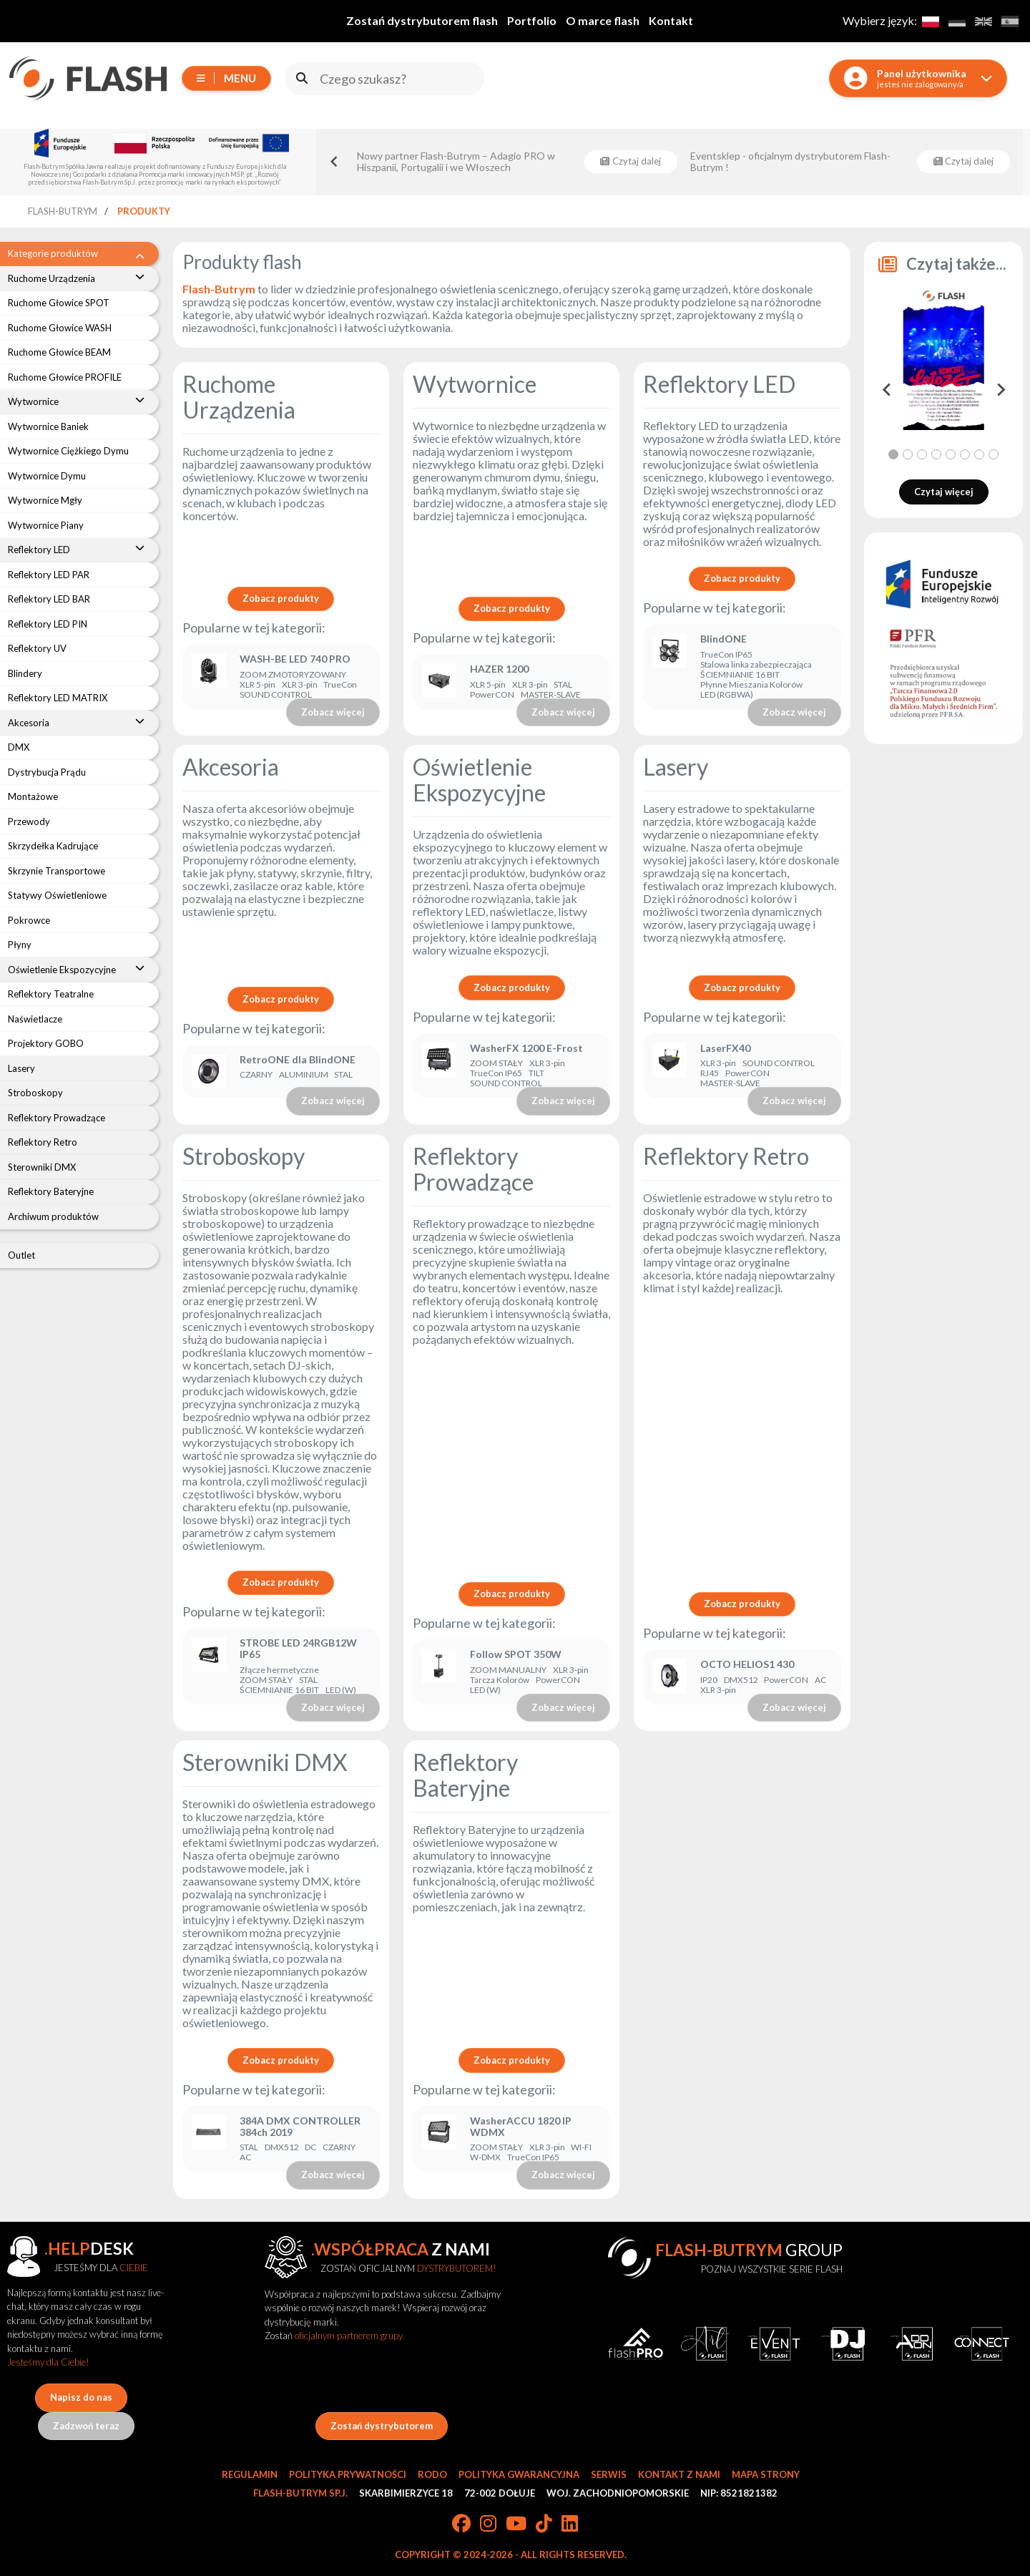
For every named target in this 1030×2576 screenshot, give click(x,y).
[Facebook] (461, 2524)
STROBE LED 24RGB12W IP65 (298, 1648)
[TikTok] (544, 2524)
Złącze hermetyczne (279, 1670)
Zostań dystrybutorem (381, 2425)
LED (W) (340, 1690)
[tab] (893, 454)
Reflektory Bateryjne (465, 1775)
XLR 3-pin (300, 685)
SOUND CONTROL (276, 695)
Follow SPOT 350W (515, 1654)
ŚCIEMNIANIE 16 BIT (740, 675)
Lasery (675, 767)
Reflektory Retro (726, 1156)
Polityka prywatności (347, 2474)
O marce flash (602, 20)
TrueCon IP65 (726, 655)
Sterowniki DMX (265, 1762)
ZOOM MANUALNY (508, 1670)
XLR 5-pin (257, 685)
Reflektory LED (719, 384)
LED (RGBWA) (726, 695)
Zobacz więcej (333, 712)
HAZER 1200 (499, 669)
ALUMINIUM (303, 1075)
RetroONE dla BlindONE (297, 1059)
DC (310, 2147)
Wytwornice (474, 384)
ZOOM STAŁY (496, 1063)
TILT (536, 1073)
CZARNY (256, 1075)
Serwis (609, 2474)
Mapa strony (766, 2474)
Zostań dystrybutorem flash (422, 20)
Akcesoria (230, 767)
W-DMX (485, 2157)
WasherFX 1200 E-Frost (527, 1048)
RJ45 (709, 1073)
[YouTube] (516, 2524)
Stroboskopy (243, 1156)
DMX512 (741, 1680)
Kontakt (671, 20)
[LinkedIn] (569, 2524)
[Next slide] (1000, 390)
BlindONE (723, 639)
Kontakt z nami (679, 2474)
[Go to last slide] (334, 161)
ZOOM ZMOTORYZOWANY (293, 675)
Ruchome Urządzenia (238, 397)
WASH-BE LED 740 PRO (295, 659)
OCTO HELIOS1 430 (747, 1664)
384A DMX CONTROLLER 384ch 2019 (300, 2126)
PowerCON (492, 695)
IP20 (708, 1680)
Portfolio (531, 20)
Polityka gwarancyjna (518, 2474)
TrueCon (340, 685)
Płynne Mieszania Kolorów (751, 685)
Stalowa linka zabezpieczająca (756, 665)
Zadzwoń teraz (86, 2425)
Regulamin (250, 2474)
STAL (563, 685)
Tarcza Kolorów (499, 1680)
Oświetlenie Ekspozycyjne (479, 779)
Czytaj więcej (943, 491)
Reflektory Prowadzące (473, 1169)
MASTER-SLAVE (551, 695)
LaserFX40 (725, 1048)
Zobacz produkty (280, 598)
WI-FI (581, 2147)
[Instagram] (488, 2524)
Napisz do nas (81, 2397)
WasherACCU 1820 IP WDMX (521, 2126)
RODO (432, 2474)
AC (820, 1680)
